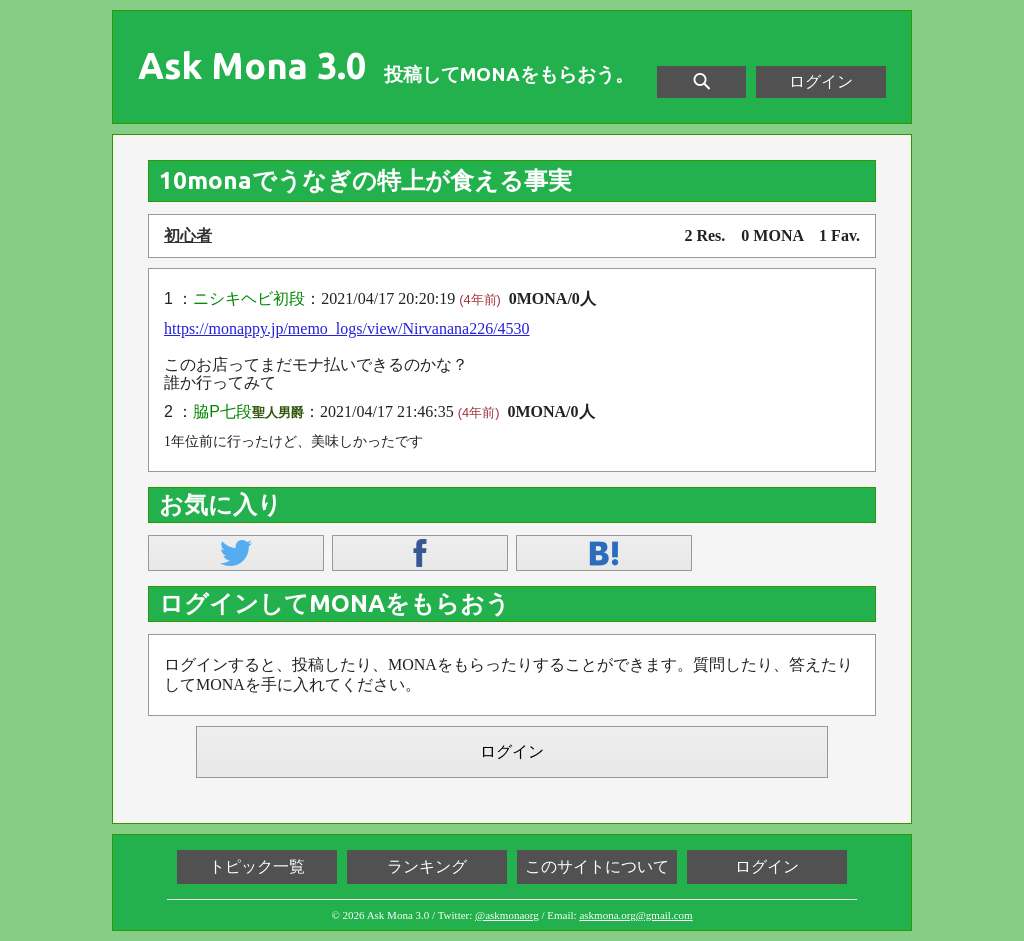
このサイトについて (597, 866)
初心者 (188, 235)
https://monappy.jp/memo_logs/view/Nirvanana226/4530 (347, 328)
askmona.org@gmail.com (635, 915)
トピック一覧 (257, 866)
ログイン (821, 81)
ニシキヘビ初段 (249, 298)
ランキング (427, 866)
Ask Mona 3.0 (252, 66)
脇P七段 (222, 411)
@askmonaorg (507, 915)
